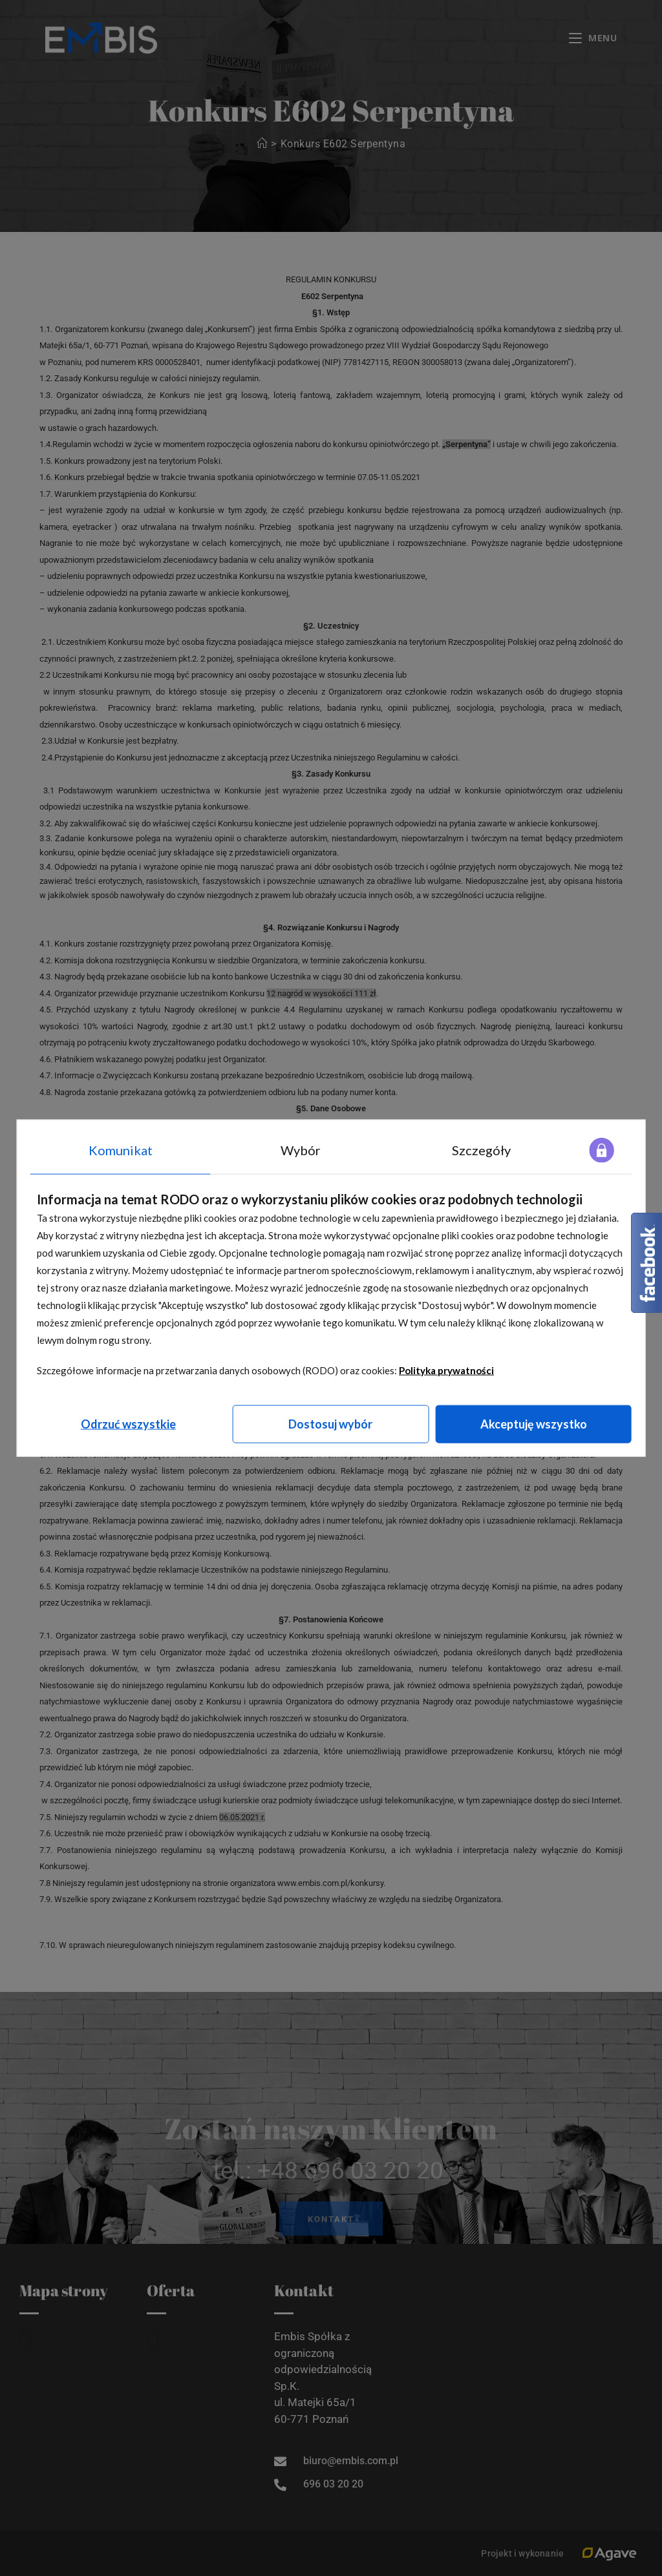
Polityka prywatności (446, 1370)
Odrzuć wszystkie (128, 1423)
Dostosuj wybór (330, 1423)
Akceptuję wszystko (533, 1423)
